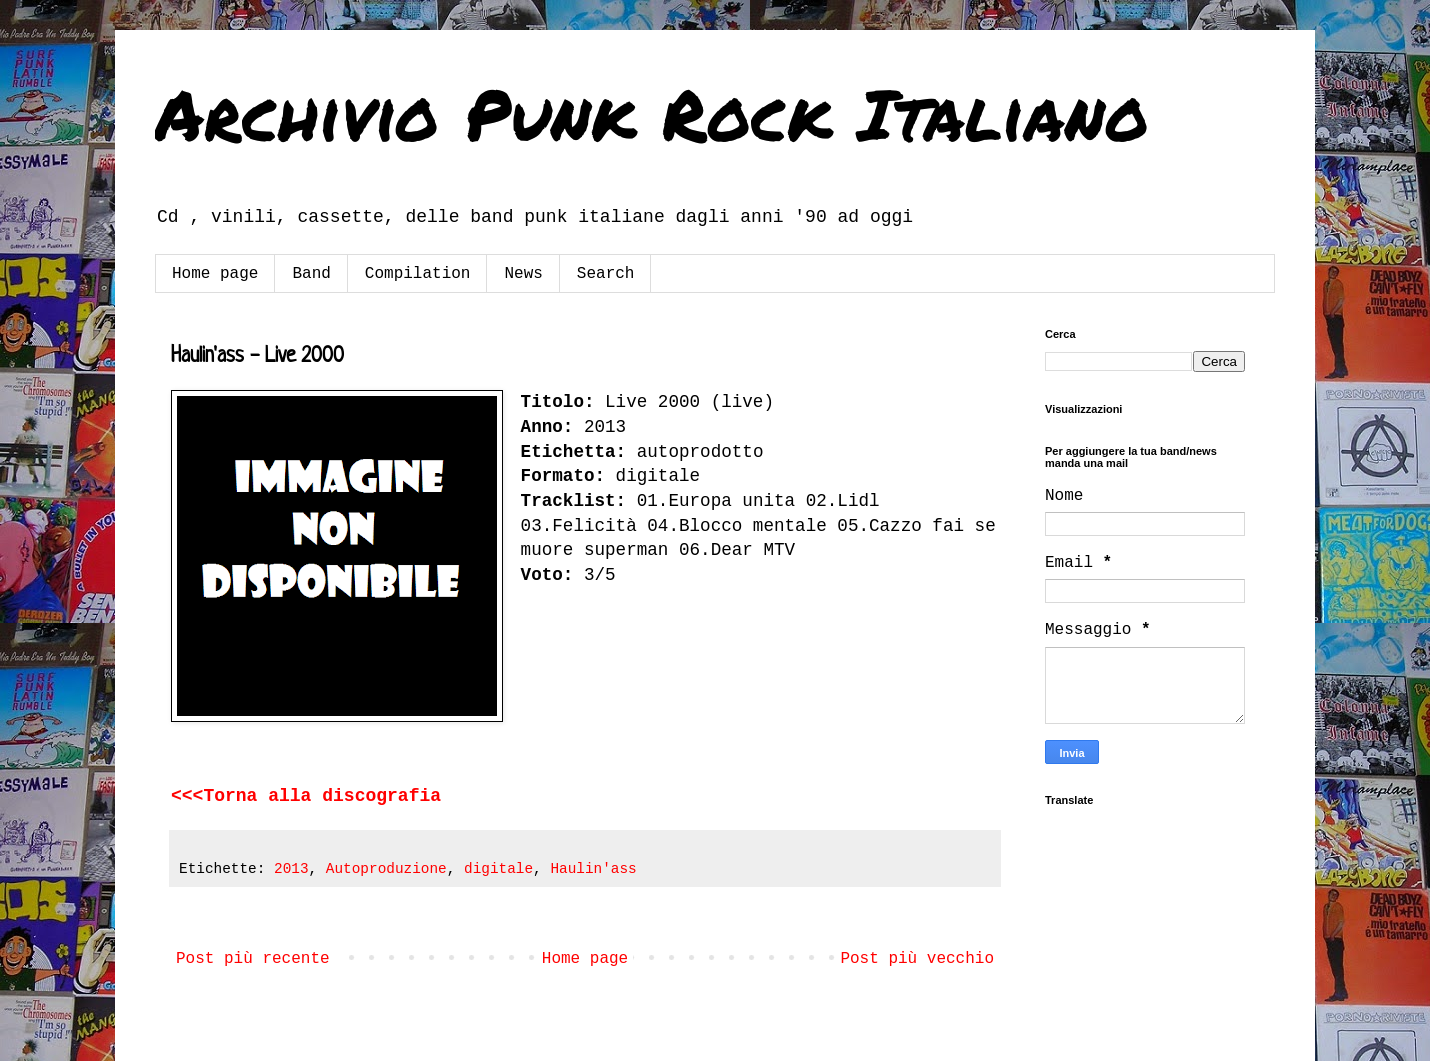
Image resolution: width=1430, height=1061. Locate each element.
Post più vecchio (917, 959)
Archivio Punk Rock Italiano (652, 113)
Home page (215, 274)
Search (606, 274)
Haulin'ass (593, 869)
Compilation (418, 274)
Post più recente (253, 959)
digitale (498, 869)
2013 (291, 869)
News (523, 274)
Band (311, 274)
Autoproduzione (386, 869)
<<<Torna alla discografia (306, 796)
